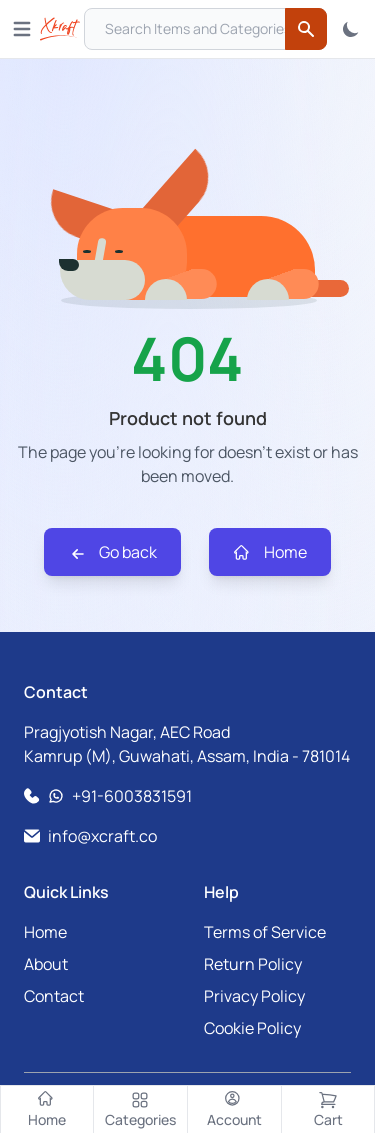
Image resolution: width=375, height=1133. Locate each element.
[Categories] (141, 1109)
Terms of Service (265, 932)
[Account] (235, 1109)
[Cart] (328, 1109)
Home (270, 552)
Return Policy (253, 964)
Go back (112, 552)
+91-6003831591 (132, 796)
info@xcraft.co (102, 836)
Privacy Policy (254, 996)
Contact (54, 996)
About (46, 964)
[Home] (47, 1109)
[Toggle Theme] (351, 29)
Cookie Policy (252, 1028)
